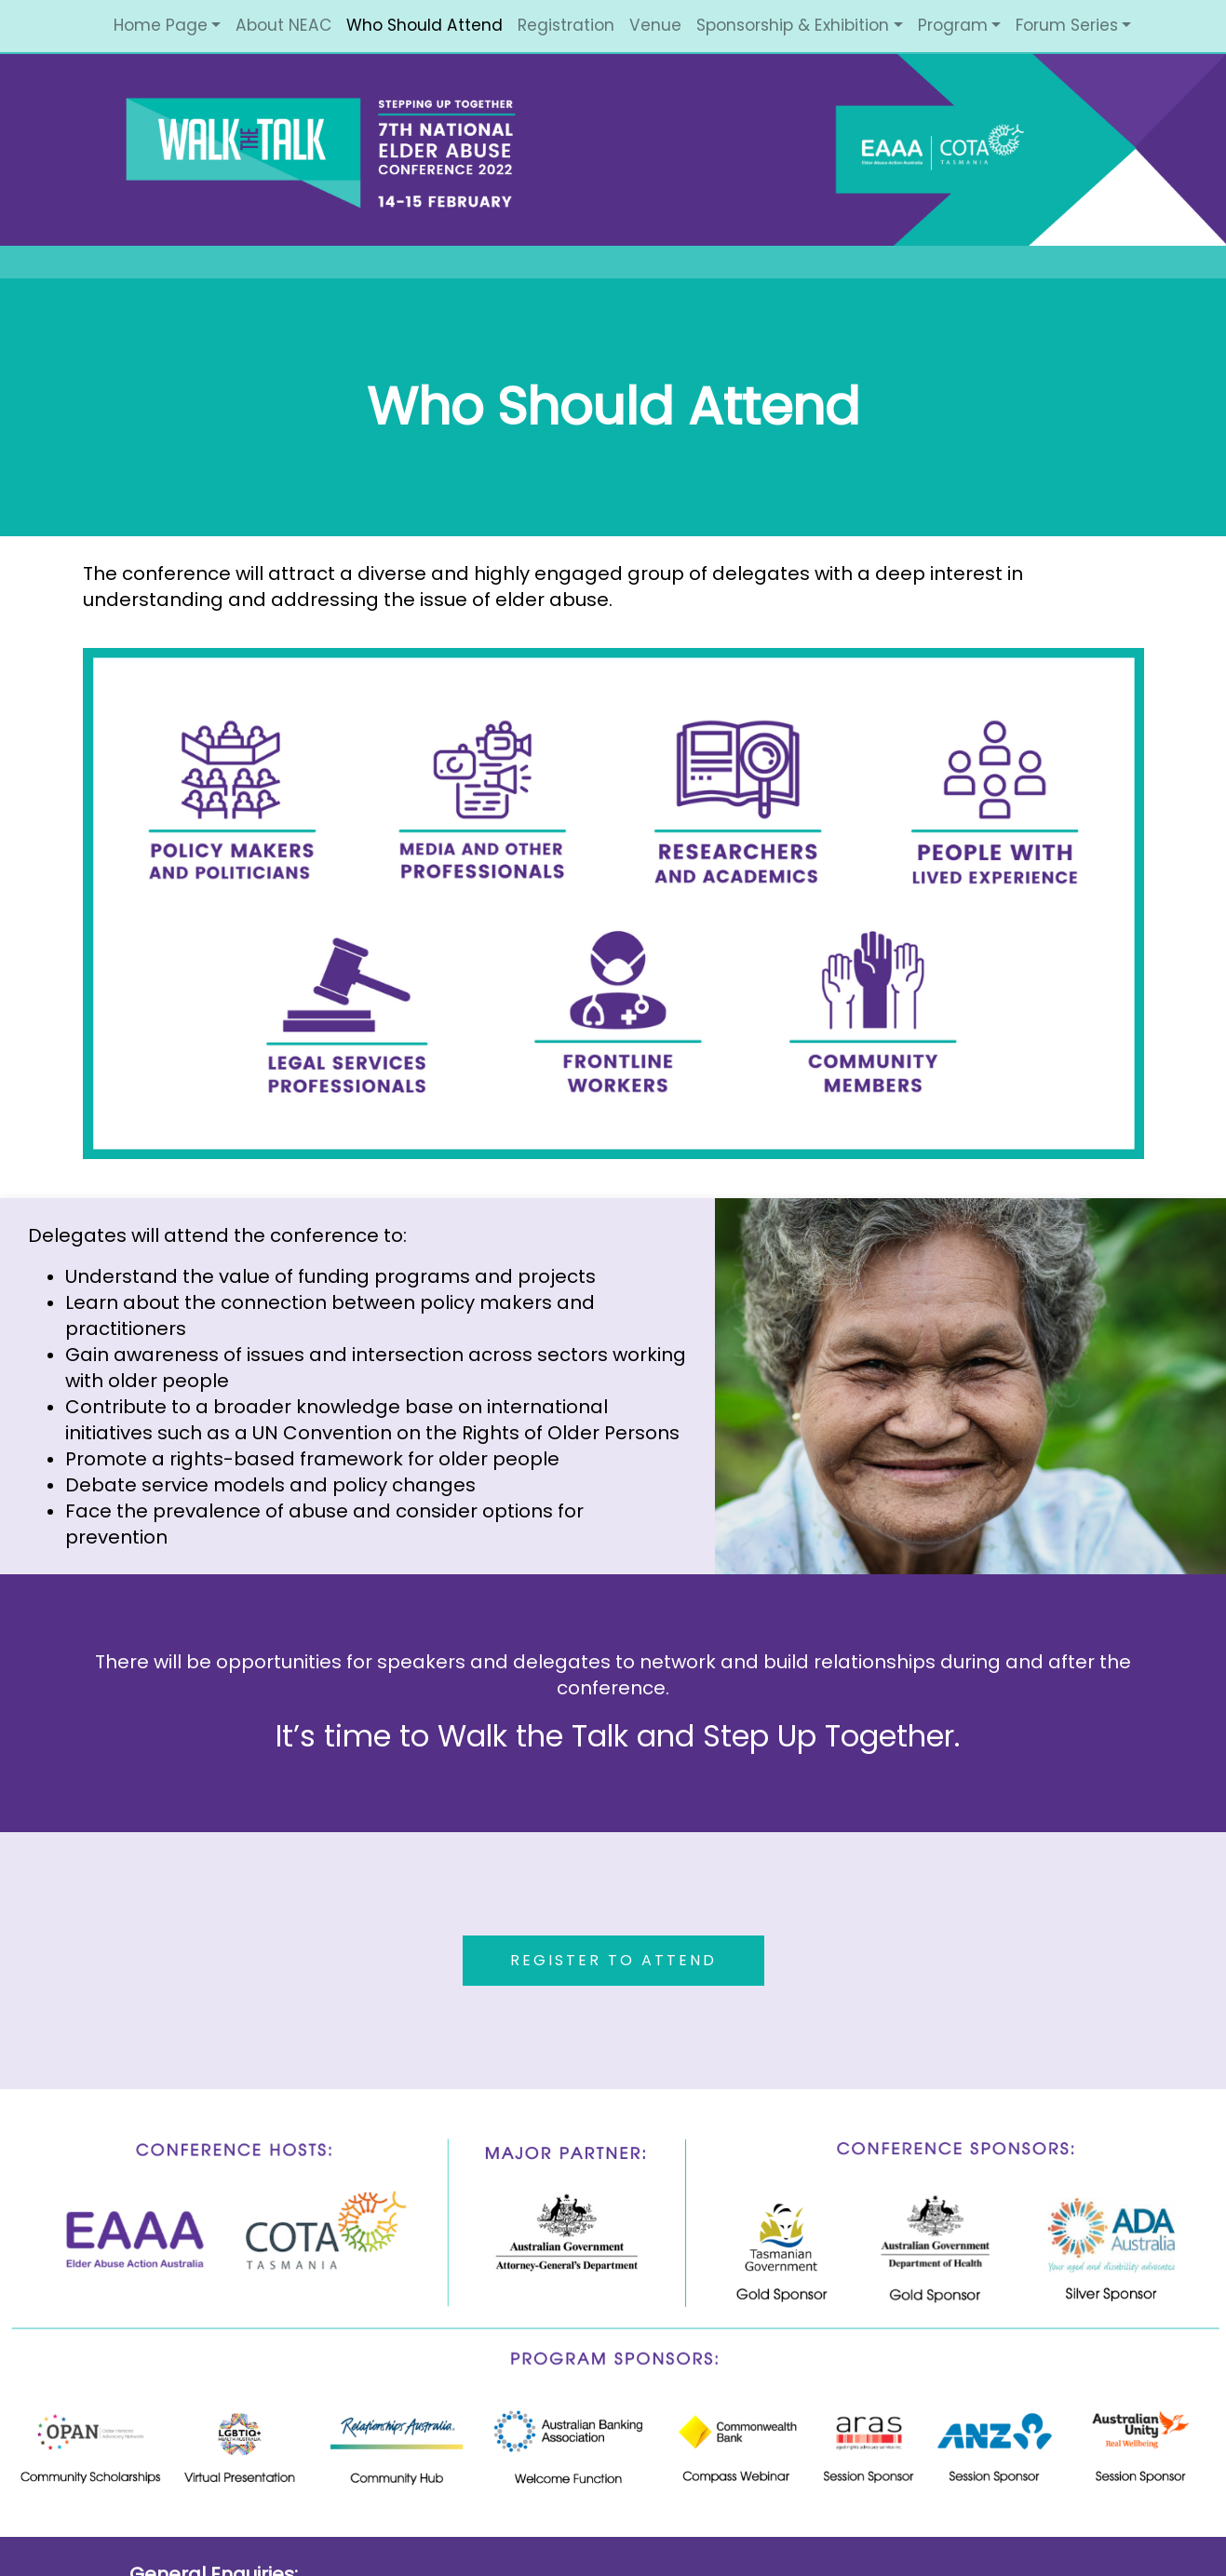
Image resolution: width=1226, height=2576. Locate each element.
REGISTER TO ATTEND (613, 1960)
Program (953, 25)
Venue (655, 25)
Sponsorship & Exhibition (792, 25)
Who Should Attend (424, 25)
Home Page (161, 25)
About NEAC (283, 25)
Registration (566, 25)
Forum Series (1067, 25)
